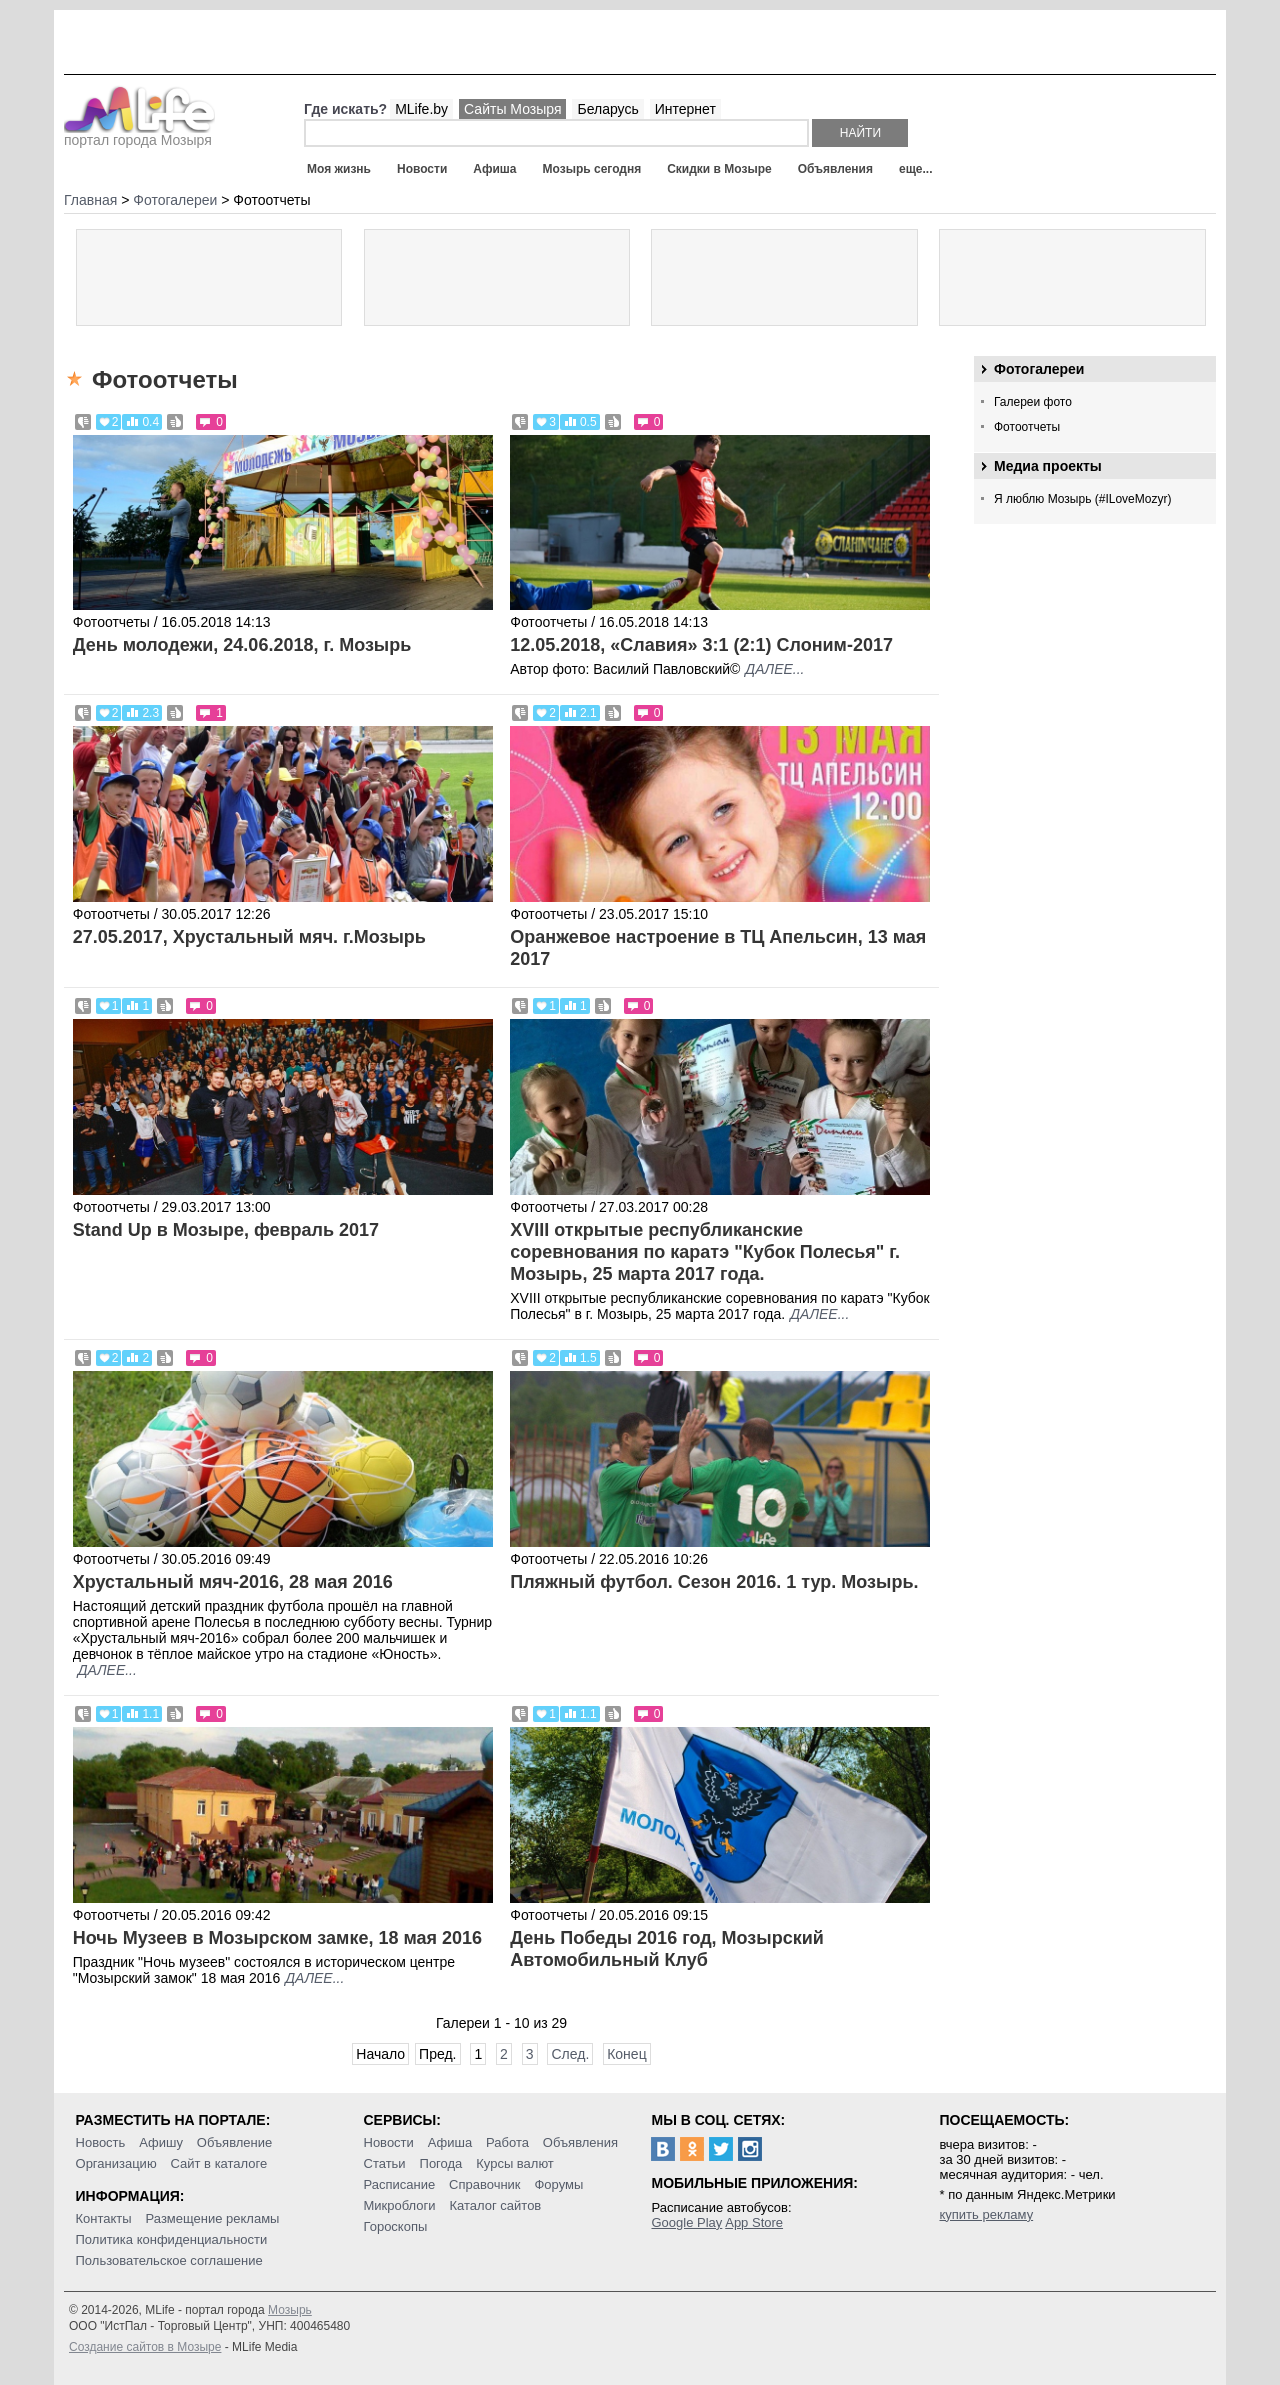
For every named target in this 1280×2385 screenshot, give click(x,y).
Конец (626, 2054)
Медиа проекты (1048, 466)
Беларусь (607, 109)
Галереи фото (1033, 402)
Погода (441, 2163)
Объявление (234, 2142)
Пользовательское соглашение (169, 2260)
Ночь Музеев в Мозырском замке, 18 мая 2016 (277, 1938)
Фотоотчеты (1027, 427)
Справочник (485, 2184)
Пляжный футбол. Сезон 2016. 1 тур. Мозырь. (714, 1582)
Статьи (385, 2163)
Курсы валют (515, 2163)
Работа (507, 2142)
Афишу (161, 2142)
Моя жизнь (339, 169)
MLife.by (421, 109)
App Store (754, 2222)
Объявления (835, 169)
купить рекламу (986, 2214)
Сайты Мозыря (512, 109)
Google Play (686, 2222)
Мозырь (290, 2310)
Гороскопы (396, 2226)
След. (570, 2054)
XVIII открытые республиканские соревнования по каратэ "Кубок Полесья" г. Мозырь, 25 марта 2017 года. (705, 1252)
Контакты (104, 2218)
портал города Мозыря (139, 134)
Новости (422, 169)
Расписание (400, 2184)
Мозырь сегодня (592, 169)
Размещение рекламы (213, 2218)
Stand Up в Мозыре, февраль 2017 (226, 1230)
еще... (915, 169)
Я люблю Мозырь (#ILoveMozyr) (1082, 499)
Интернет (685, 109)
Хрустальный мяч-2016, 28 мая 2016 (233, 1582)
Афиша (494, 169)
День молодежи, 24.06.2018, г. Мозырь (242, 645)
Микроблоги (400, 2205)
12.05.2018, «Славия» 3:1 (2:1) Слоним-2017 (701, 645)
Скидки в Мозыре (719, 169)
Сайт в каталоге (219, 2163)
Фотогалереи (1039, 369)
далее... (774, 669)
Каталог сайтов (495, 2205)
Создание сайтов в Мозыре (145, 2347)
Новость (101, 2142)
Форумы (558, 2184)
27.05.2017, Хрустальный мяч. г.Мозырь (249, 937)
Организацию (116, 2163)
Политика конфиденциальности (172, 2239)
